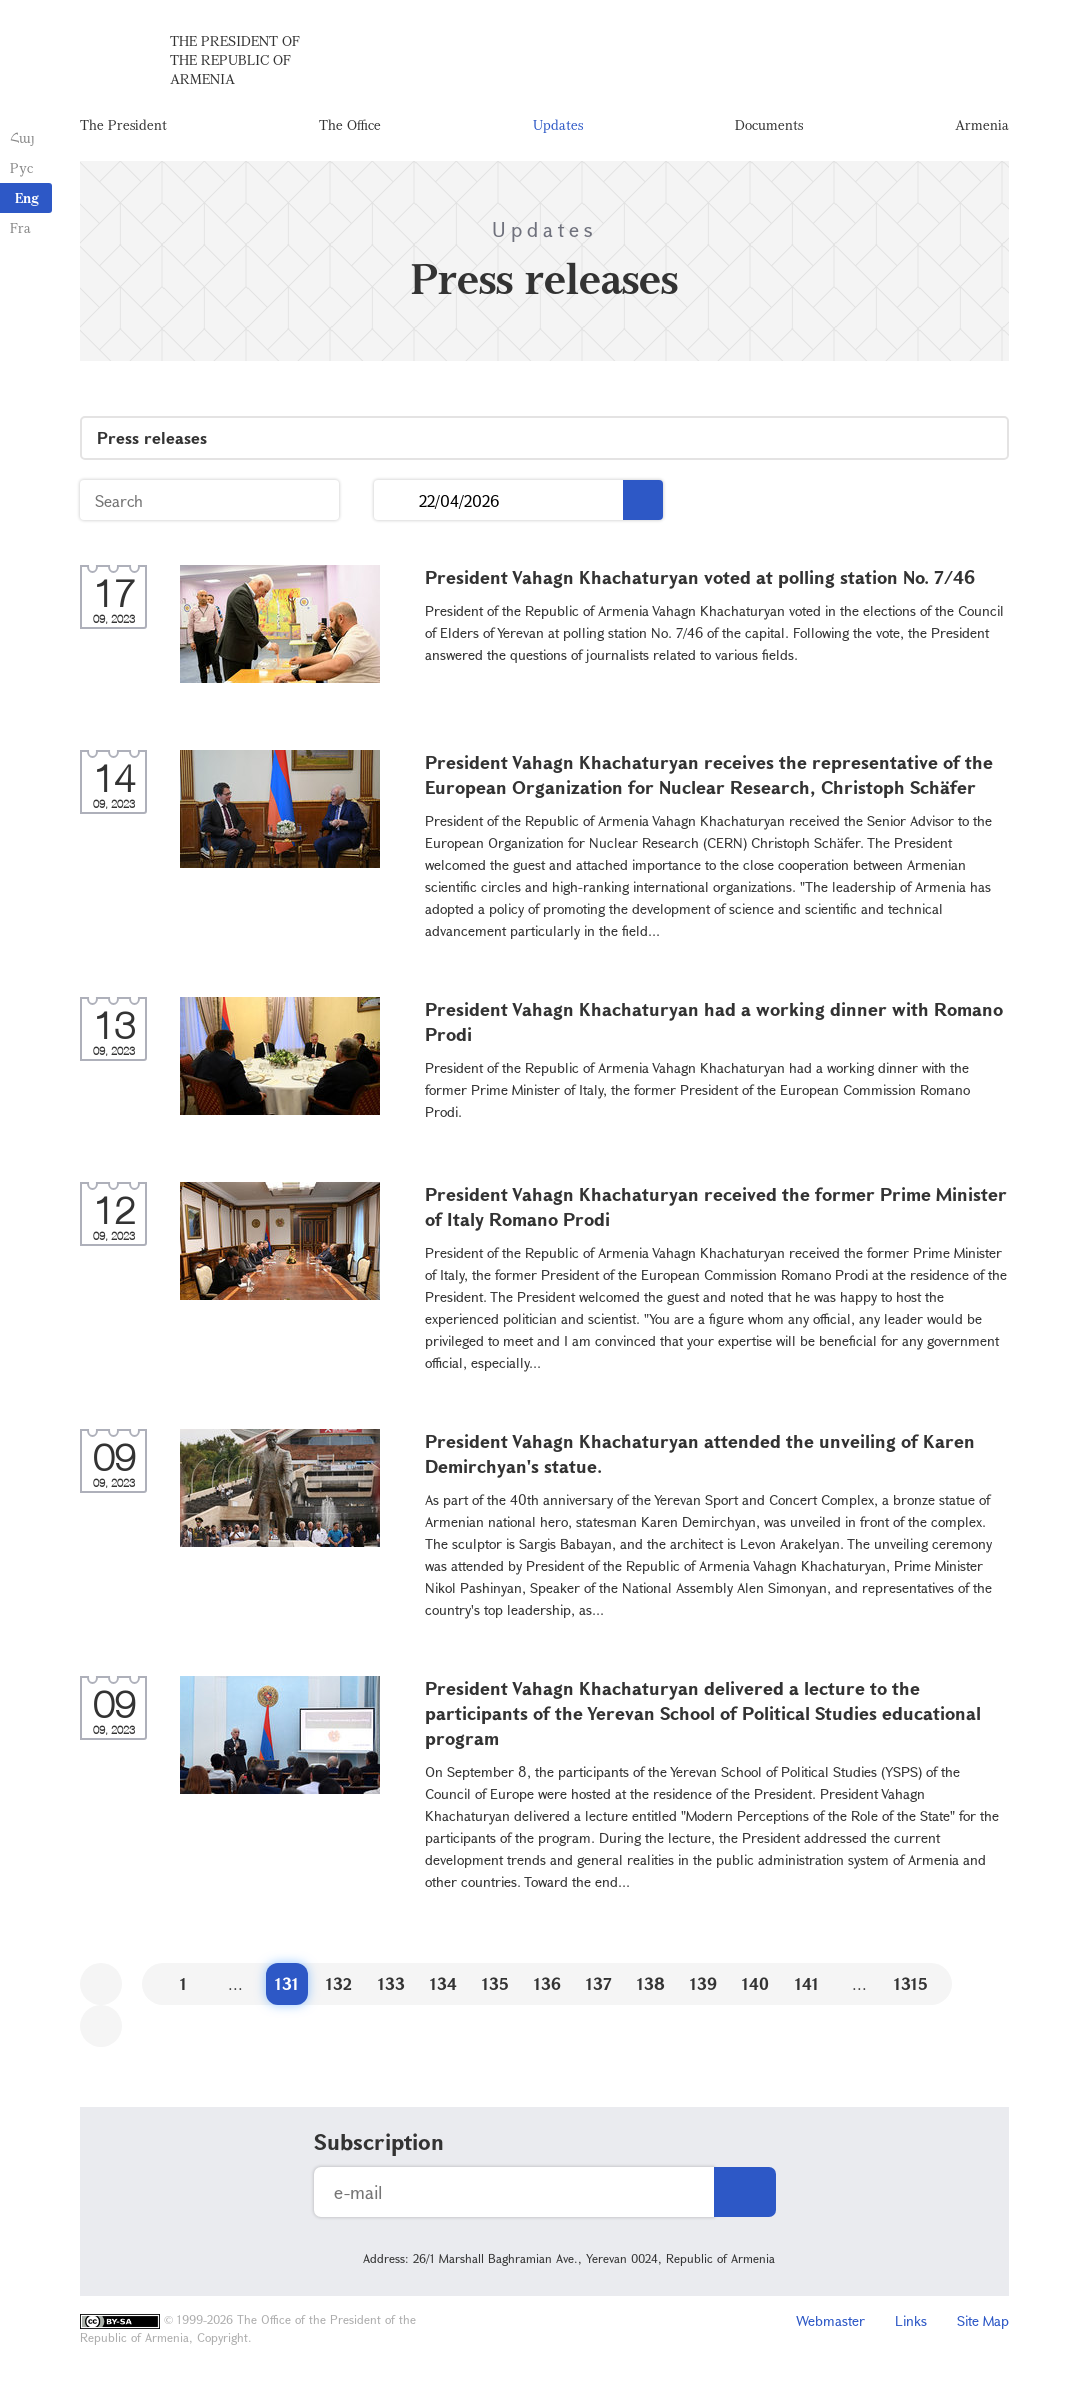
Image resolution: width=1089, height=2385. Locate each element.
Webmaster (830, 2320)
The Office (350, 124)
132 (339, 1983)
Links (911, 2320)
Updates (558, 124)
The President (123, 124)
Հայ (22, 137)
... (396, 500)
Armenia (982, 124)
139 (703, 1983)
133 (391, 1983)
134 (443, 1983)
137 (599, 1983)
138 (651, 1983)
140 (755, 1983)
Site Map (983, 2320)
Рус (21, 167)
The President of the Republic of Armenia (235, 59)
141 (807, 1983)
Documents (769, 124)
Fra (20, 227)
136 (547, 1983)
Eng (27, 197)
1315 (911, 1983)
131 (287, 1983)
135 (495, 1983)
